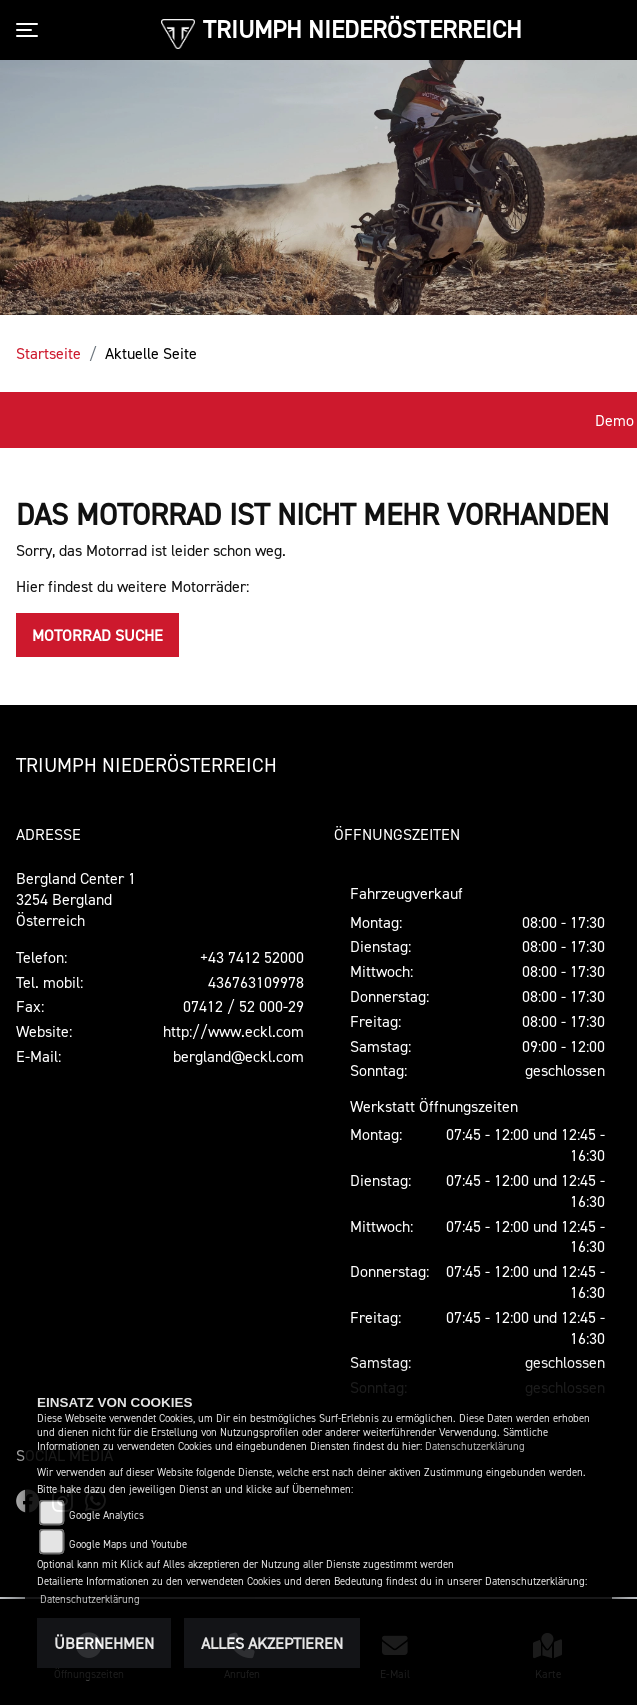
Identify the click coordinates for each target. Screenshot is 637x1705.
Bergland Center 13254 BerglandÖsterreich (76, 899)
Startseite (48, 353)
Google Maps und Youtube (128, 1544)
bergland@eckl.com (238, 1056)
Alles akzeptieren (272, 1643)
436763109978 (256, 982)
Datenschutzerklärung (475, 1446)
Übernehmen (104, 1643)
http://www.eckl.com (233, 1031)
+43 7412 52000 (252, 957)
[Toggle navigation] (31, 30)
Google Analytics (106, 1515)
